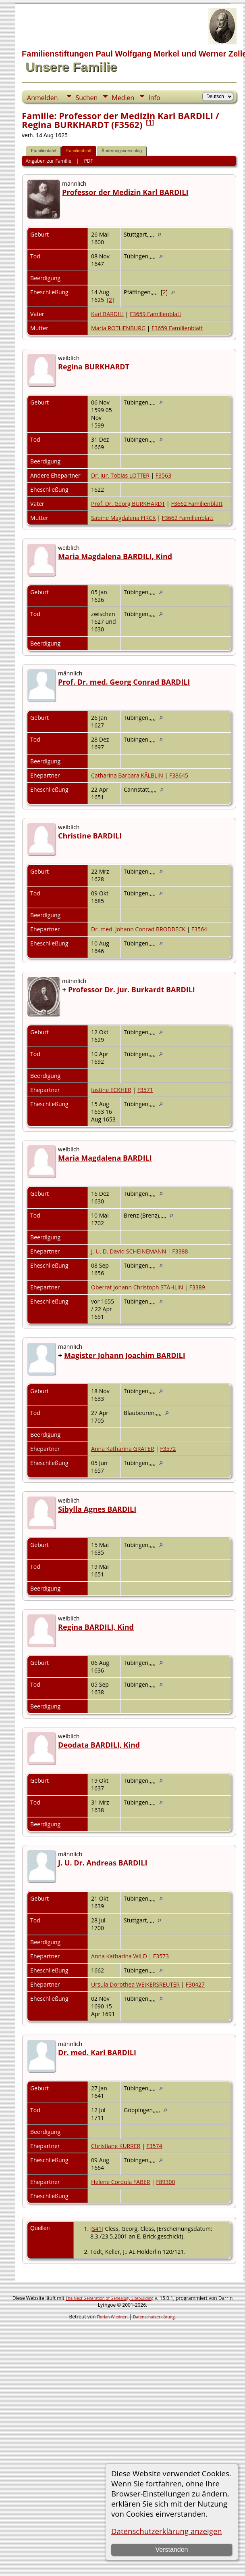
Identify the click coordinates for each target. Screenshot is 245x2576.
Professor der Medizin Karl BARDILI (125, 192)
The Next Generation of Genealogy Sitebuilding (110, 2298)
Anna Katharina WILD (119, 1956)
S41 (97, 2228)
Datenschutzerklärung (153, 2317)
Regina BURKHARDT (93, 366)
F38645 (178, 775)
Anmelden (42, 97)
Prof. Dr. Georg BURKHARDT (128, 503)
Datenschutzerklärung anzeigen (166, 2531)
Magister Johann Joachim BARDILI (124, 1355)
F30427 (195, 1984)
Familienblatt (78, 150)
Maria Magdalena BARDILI (105, 1158)
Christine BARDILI (90, 836)
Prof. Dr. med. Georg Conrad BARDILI (124, 682)
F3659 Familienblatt (155, 314)
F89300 (165, 2182)
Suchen (86, 97)
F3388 (180, 1251)
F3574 (154, 2146)
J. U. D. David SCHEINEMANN (128, 1251)
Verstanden (171, 2549)
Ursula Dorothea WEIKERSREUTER (135, 1984)
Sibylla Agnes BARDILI (97, 1509)
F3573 (161, 1956)
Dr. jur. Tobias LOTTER (120, 475)
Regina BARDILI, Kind (96, 1627)
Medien (123, 97)
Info (154, 97)
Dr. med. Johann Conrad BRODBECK (138, 929)
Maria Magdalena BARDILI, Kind (115, 556)
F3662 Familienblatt (196, 503)
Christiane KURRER (115, 2146)
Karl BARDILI (107, 314)
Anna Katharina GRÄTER (122, 1449)
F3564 (199, 929)
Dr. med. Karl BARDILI (97, 2052)
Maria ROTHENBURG (118, 328)
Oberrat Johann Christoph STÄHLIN (137, 1287)
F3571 (145, 1090)
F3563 (163, 475)
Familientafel (43, 150)
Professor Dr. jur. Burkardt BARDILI (131, 989)
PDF (88, 160)
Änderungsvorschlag (122, 150)
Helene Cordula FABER (120, 2182)
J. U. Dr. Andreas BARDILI (102, 1863)
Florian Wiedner (112, 2317)
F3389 (197, 1287)
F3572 (168, 1449)
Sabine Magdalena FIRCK (123, 518)
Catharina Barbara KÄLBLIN (127, 775)
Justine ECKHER (111, 1090)
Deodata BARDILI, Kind (99, 1745)
